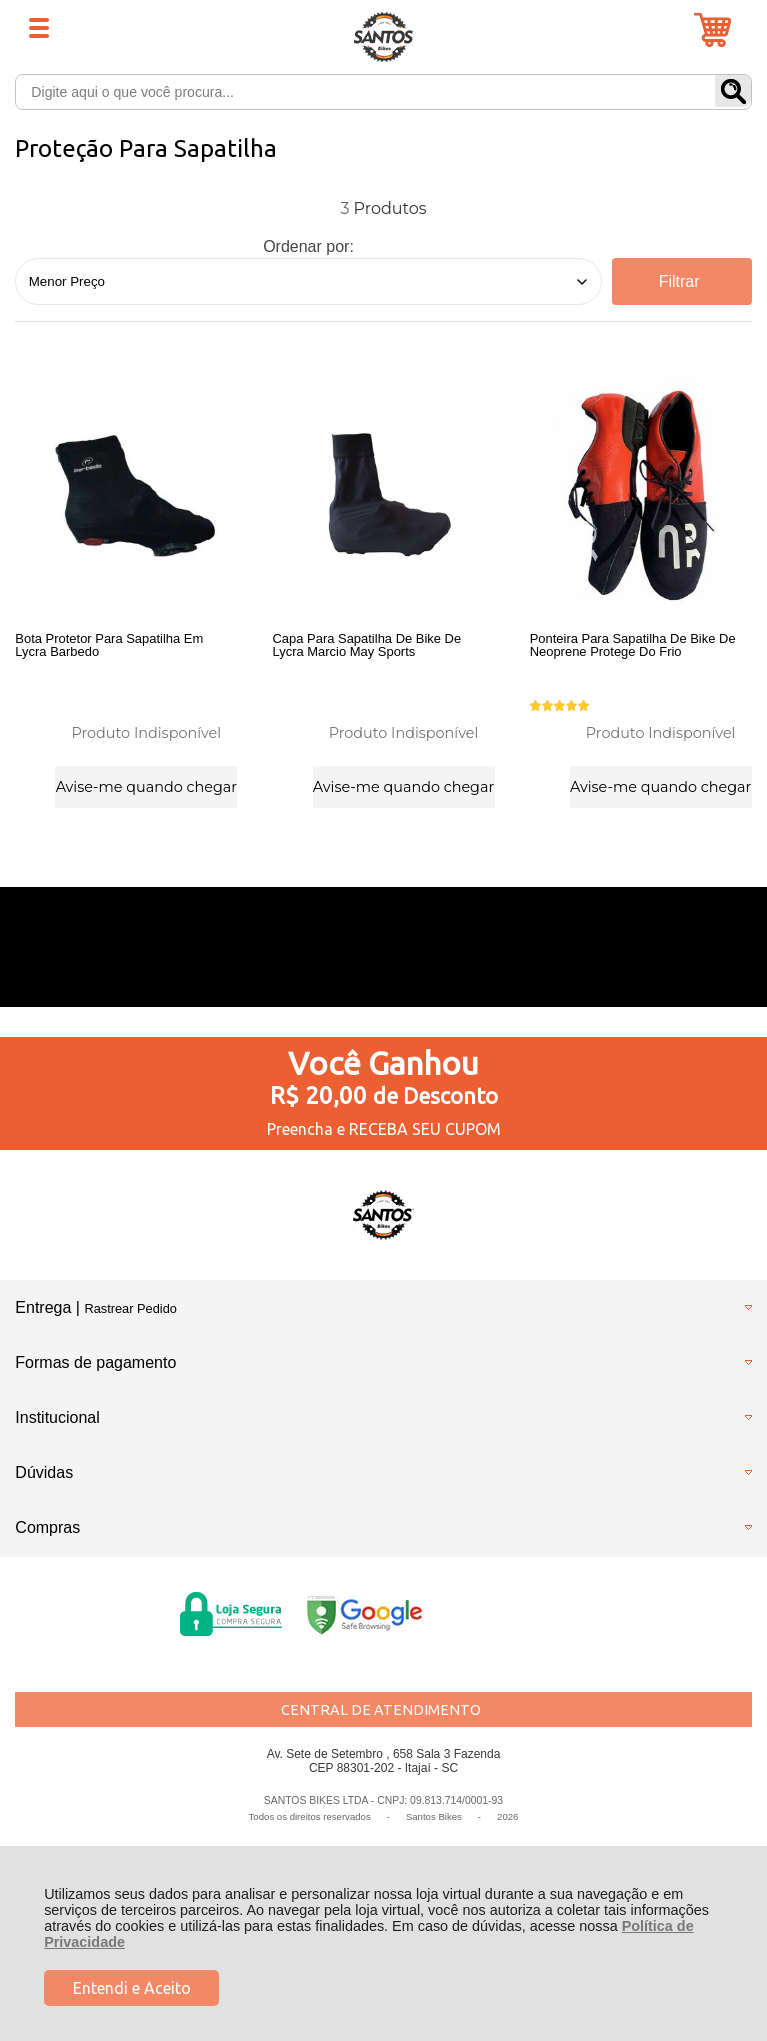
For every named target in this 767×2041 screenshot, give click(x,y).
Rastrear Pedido (130, 1318)
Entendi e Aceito (132, 1988)
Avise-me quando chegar (146, 785)
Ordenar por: (308, 246)
